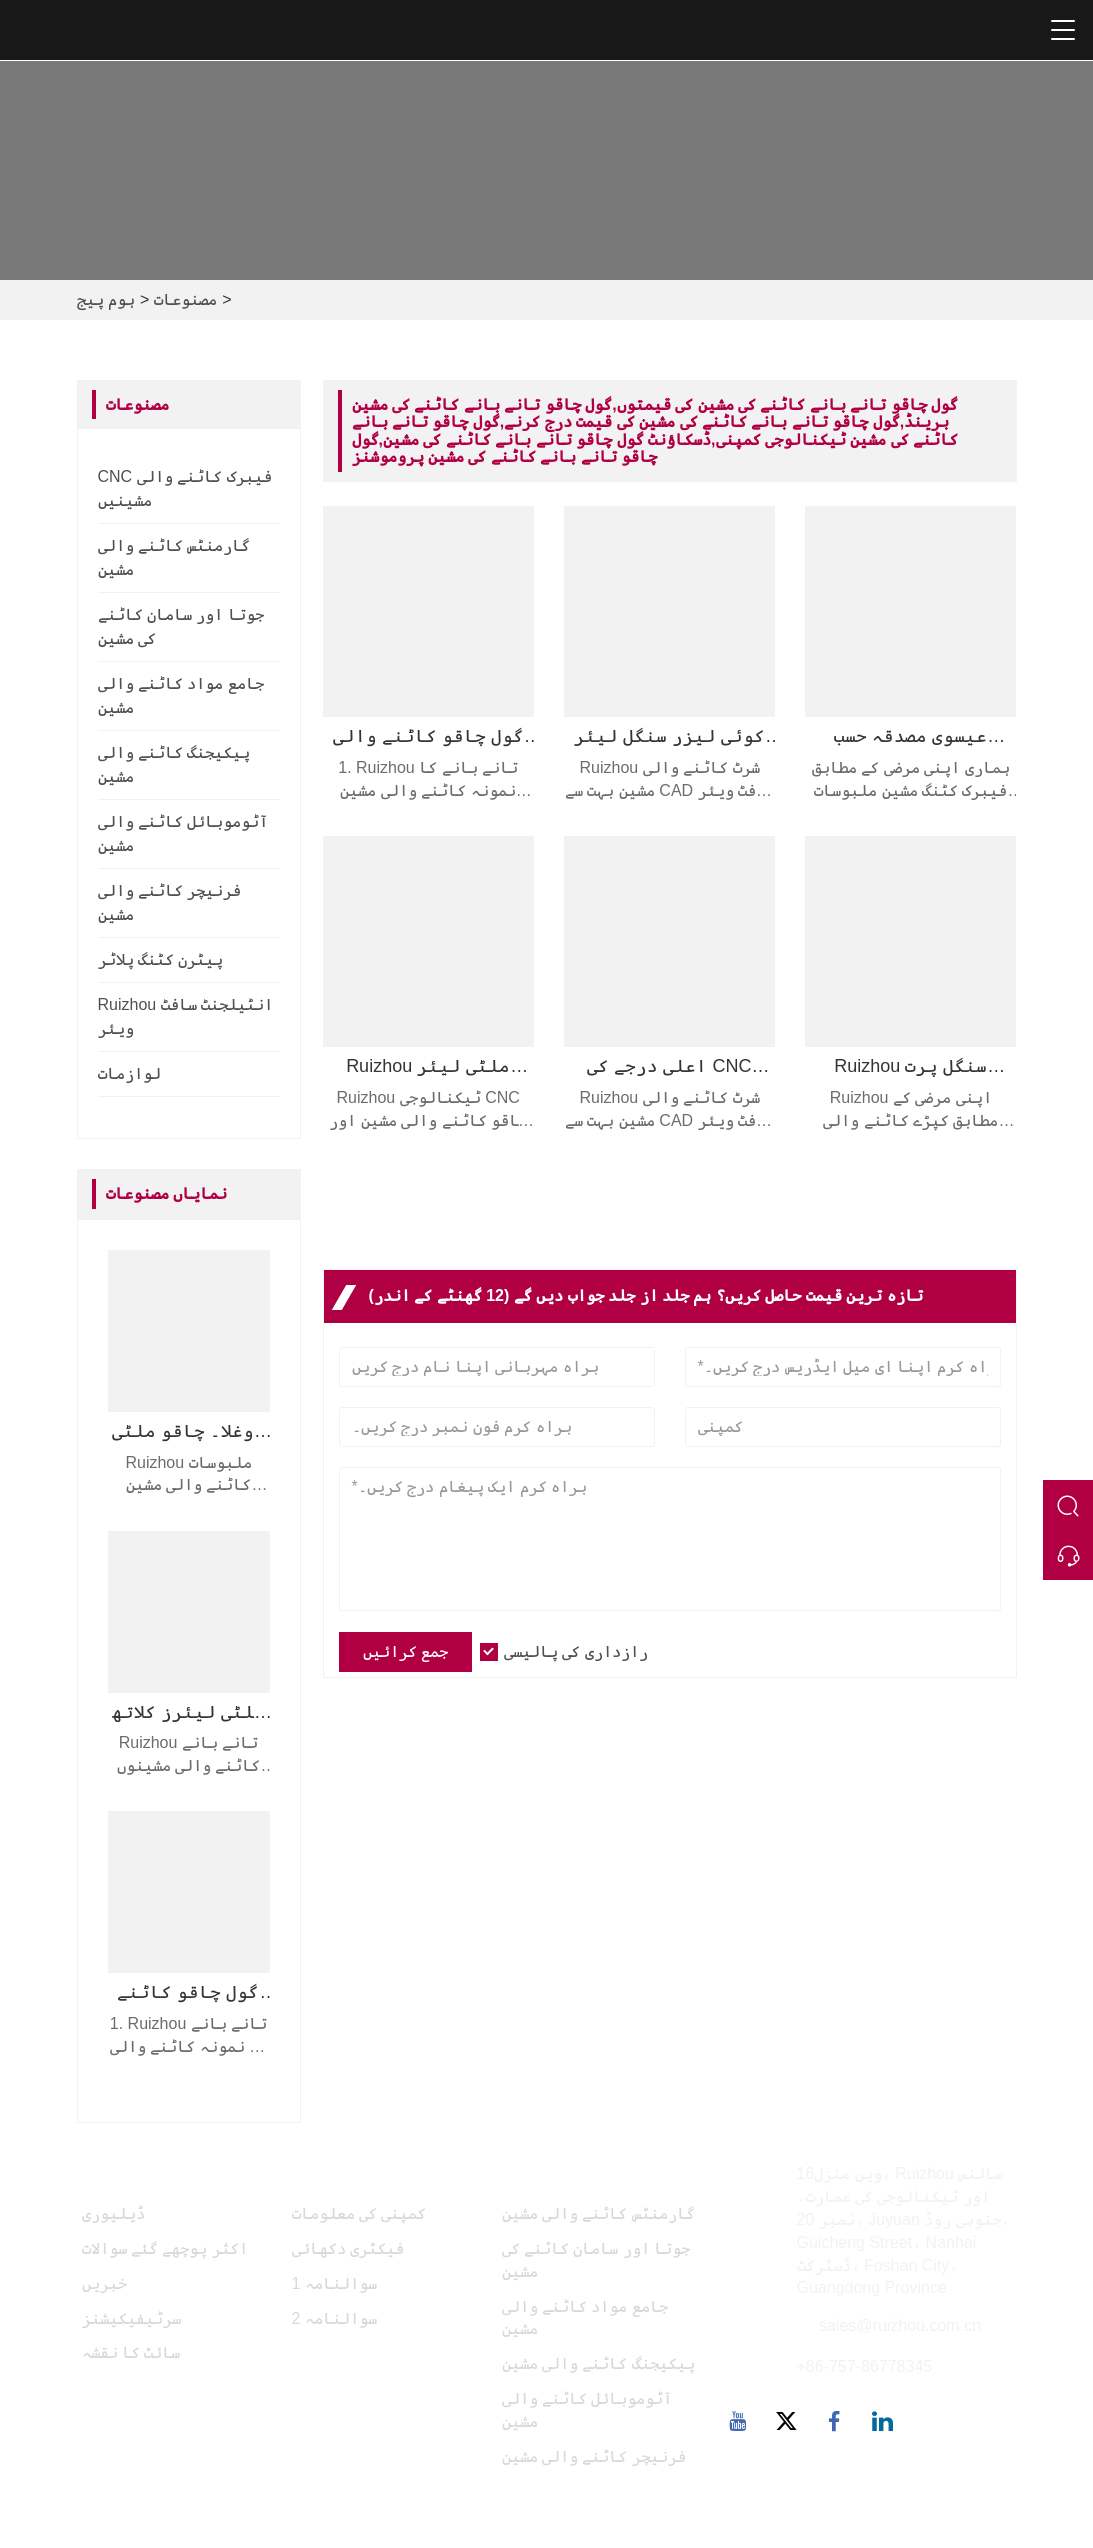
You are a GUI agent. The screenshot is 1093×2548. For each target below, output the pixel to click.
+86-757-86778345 (865, 2366)
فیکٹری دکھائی (348, 2248)
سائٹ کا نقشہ (131, 2352)
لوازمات (129, 1073)
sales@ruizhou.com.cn (900, 2325)
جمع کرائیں (405, 1651)
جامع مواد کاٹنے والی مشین (585, 2318)
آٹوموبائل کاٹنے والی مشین (587, 2410)
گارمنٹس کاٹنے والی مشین (598, 2213)
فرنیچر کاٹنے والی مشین (594, 2456)
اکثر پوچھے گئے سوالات (165, 2248)
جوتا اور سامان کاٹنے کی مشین (596, 2260)
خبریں (104, 2283)
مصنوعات (185, 299)
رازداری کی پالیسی (576, 1651)
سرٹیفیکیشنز (131, 2318)
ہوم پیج (106, 299)
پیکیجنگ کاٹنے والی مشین (598, 2363)
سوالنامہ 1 (334, 2283)
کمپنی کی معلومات (359, 2213)
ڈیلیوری (113, 2213)
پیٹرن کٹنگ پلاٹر (161, 959)
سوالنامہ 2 (334, 2318)
